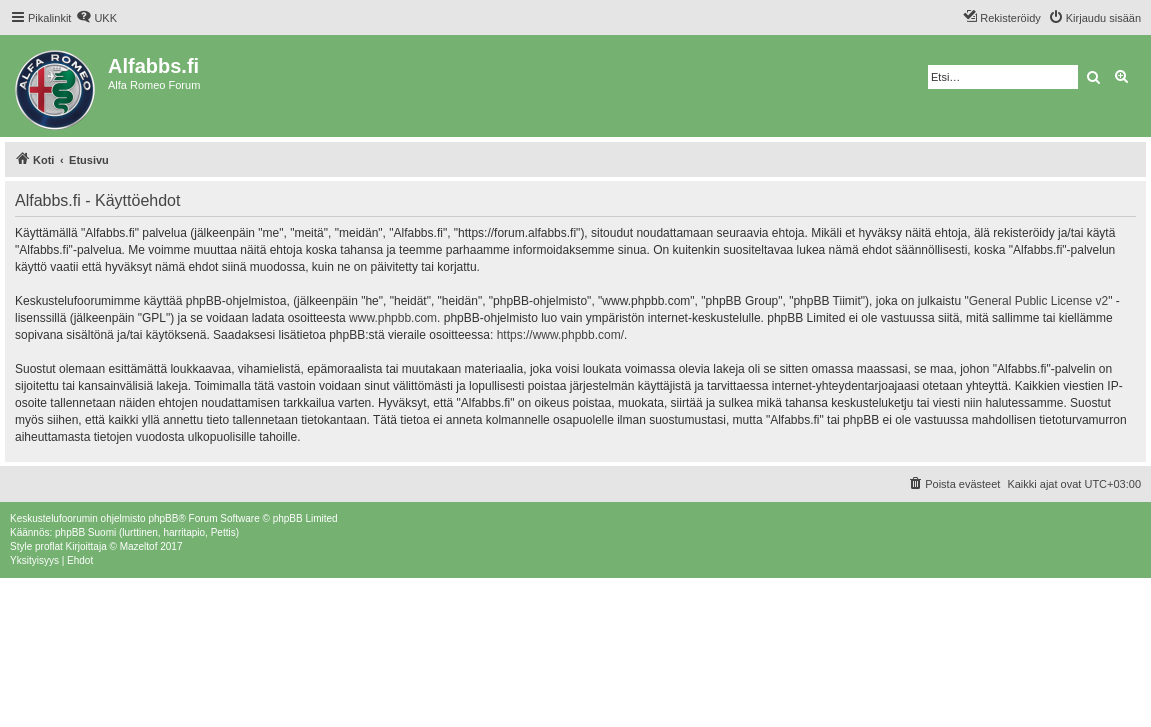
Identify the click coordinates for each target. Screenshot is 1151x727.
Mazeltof (139, 546)
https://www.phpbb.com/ (560, 335)
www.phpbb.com (393, 318)
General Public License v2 (1038, 301)
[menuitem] (96, 18)
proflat (49, 546)
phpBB (163, 518)
